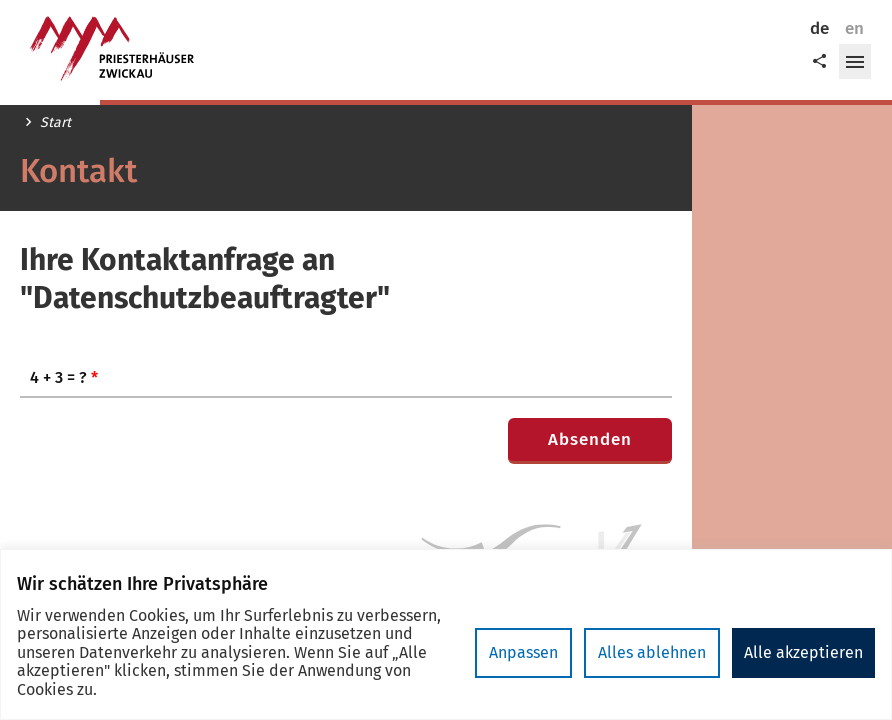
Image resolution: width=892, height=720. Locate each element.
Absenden (590, 439)
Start (55, 123)
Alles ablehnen (652, 652)
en (854, 28)
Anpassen (523, 652)
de (819, 28)
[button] (855, 62)
